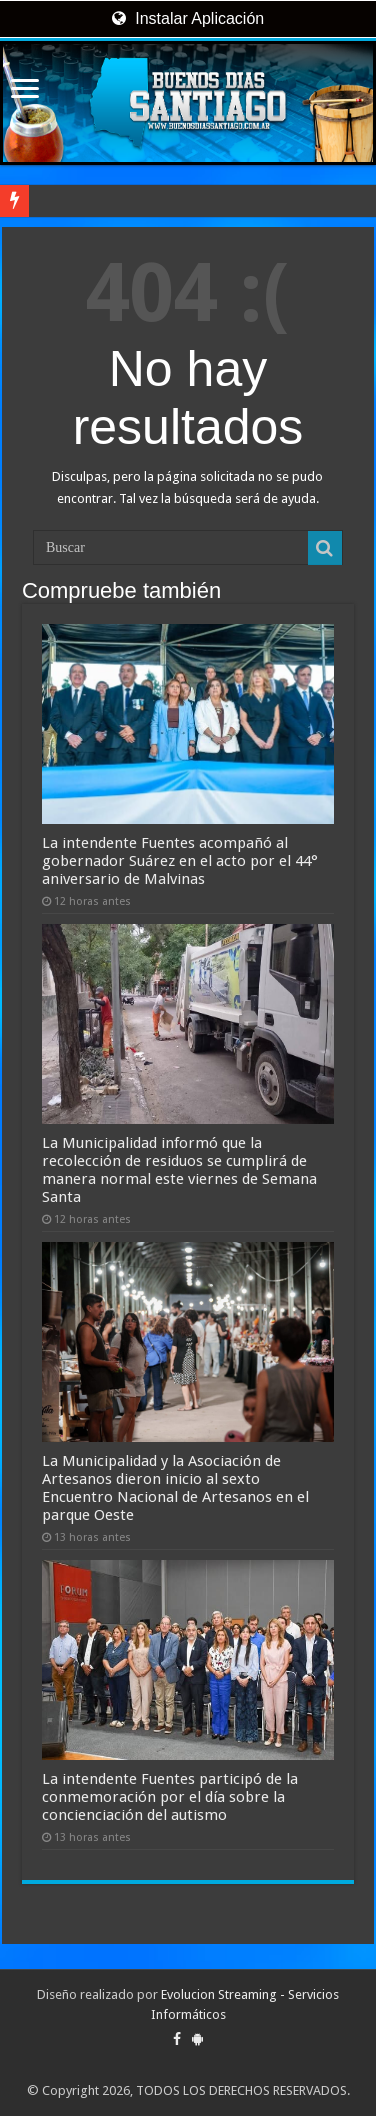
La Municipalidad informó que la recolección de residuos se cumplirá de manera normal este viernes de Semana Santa (179, 1170)
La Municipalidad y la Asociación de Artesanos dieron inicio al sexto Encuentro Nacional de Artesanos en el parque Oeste (175, 1488)
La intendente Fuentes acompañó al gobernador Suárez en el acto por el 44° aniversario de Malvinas (180, 861)
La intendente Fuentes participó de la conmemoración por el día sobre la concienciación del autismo (170, 1797)
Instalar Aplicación (188, 18)
